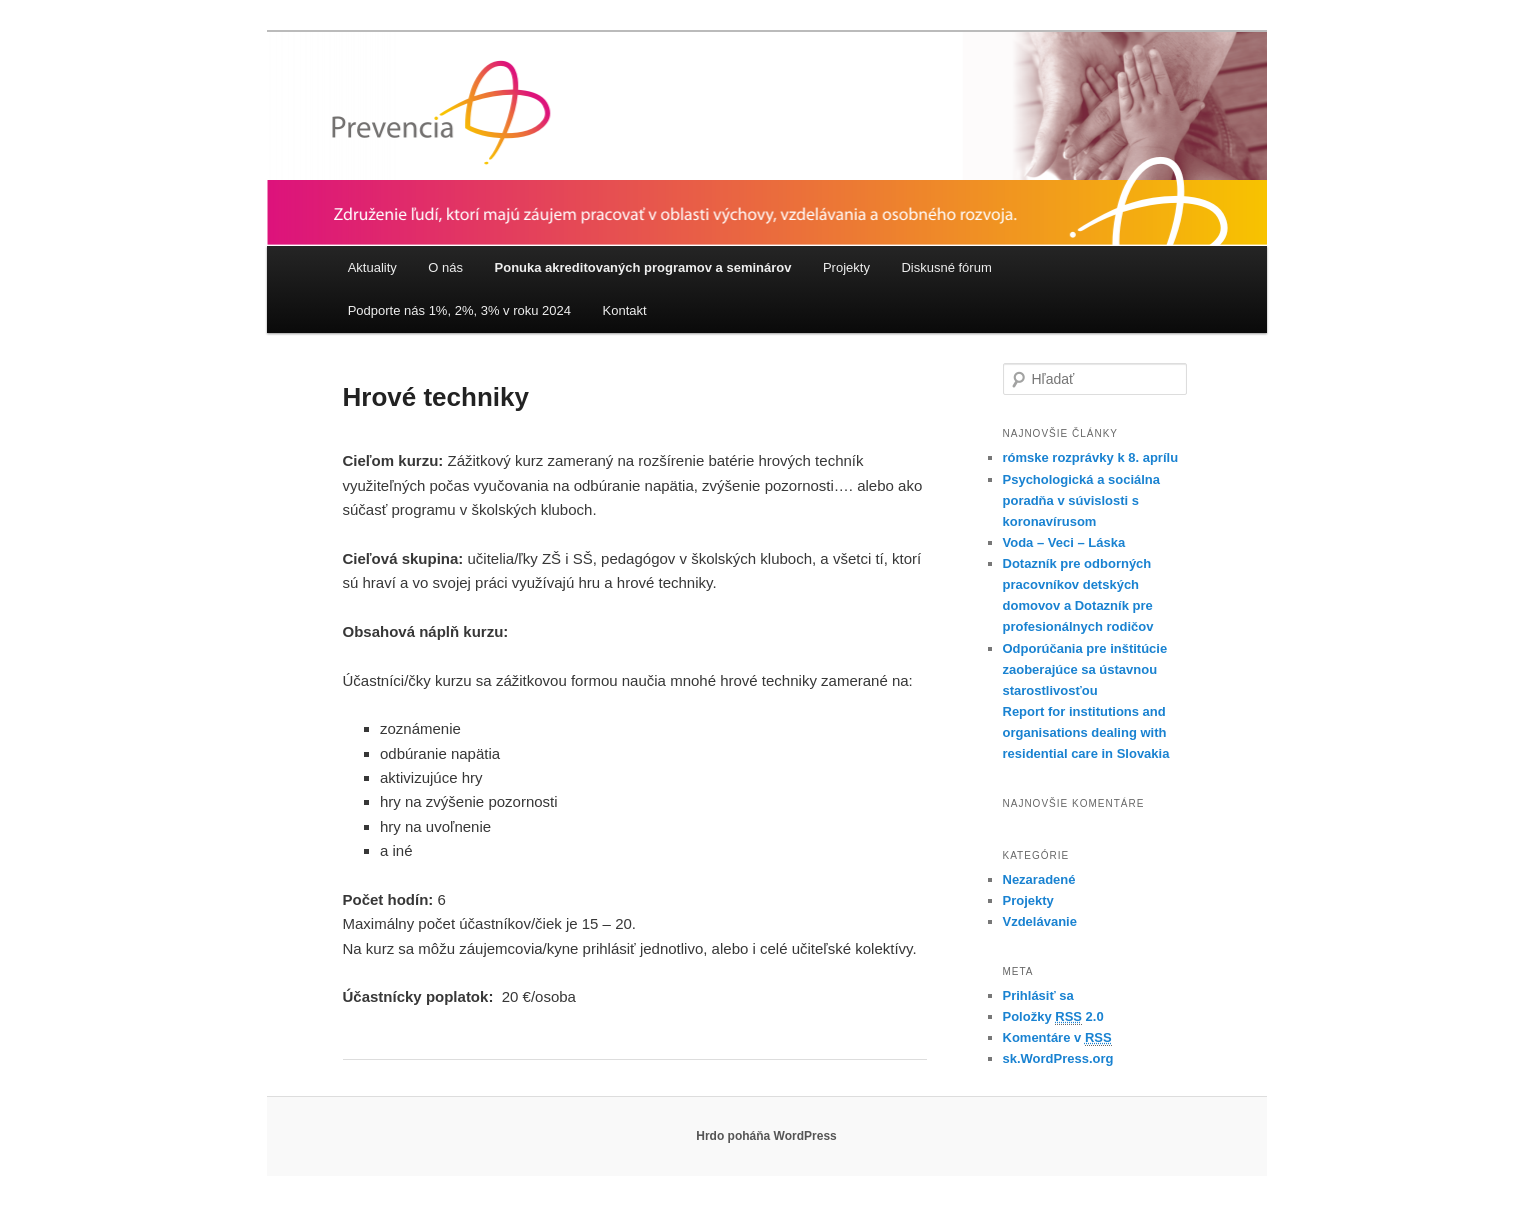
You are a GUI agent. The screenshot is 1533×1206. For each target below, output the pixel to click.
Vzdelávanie (1040, 921)
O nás (445, 267)
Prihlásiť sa (1038, 995)
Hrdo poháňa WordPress (766, 1136)
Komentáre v (1057, 1038)
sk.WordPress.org (1058, 1058)
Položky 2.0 (1053, 1017)
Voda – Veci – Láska (1064, 542)
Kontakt (625, 310)
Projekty (846, 267)
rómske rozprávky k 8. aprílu (1091, 457)
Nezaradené (1039, 879)
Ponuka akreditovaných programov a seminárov (643, 267)
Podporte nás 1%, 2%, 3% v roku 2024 (459, 310)
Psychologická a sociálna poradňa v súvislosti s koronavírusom (1082, 500)
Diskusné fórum (946, 267)
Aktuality (372, 267)
